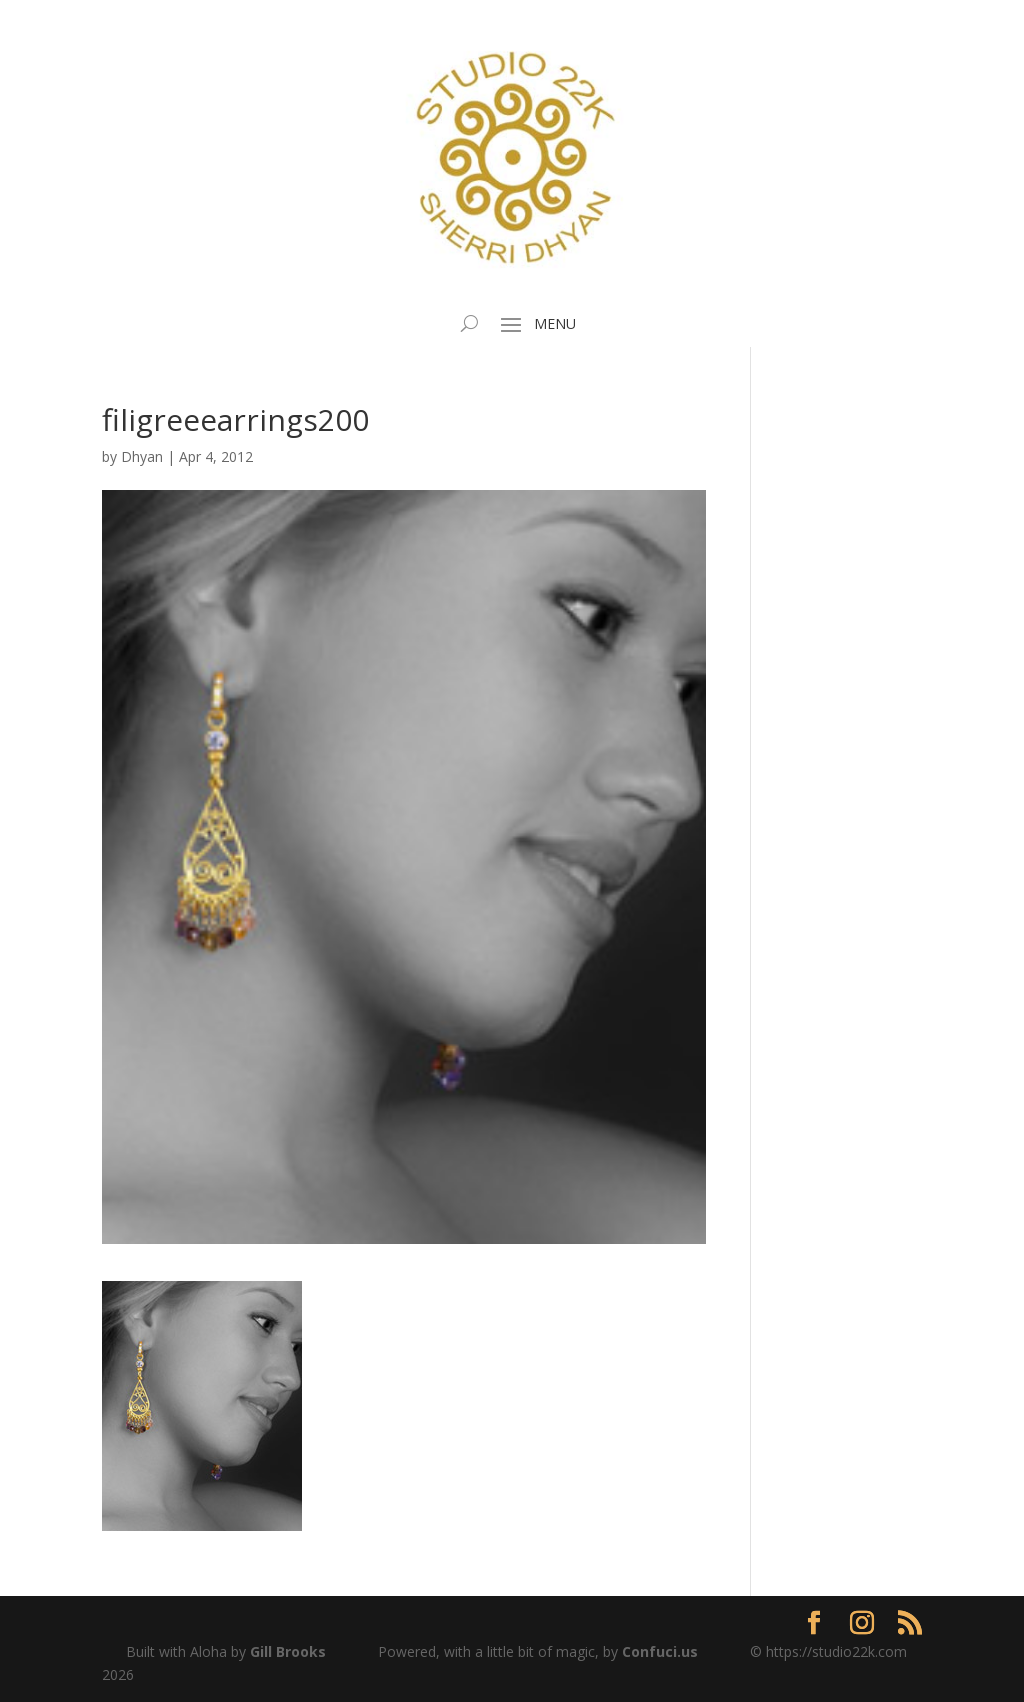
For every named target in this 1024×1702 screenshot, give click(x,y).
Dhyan (142, 456)
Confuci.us (660, 1651)
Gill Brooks (288, 1651)
